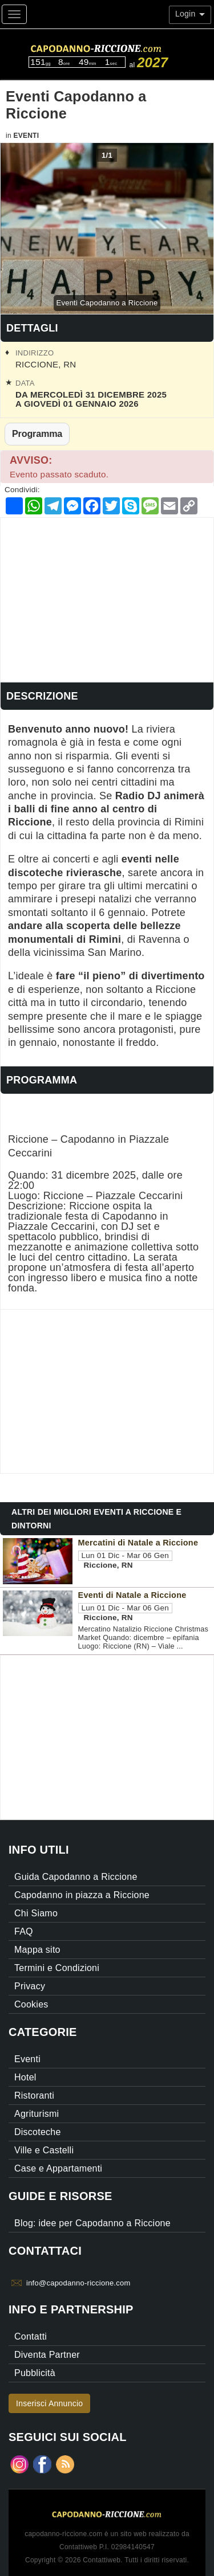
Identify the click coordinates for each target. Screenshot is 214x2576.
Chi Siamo (36, 1913)
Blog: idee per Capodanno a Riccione (92, 2223)
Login (190, 13)
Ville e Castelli (44, 2150)
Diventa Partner (47, 2355)
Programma (37, 433)
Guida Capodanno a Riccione (76, 1877)
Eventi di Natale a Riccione (132, 1595)
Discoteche (37, 2132)
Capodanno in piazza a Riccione (82, 1895)
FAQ (23, 1931)
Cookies (31, 2004)
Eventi (26, 136)
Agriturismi (36, 2114)
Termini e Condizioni (56, 1968)
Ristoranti (34, 2095)
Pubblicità (34, 2373)
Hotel (25, 2077)
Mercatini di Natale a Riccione (138, 1542)
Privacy (29, 1986)
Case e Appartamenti (58, 2168)
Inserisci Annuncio (49, 2403)
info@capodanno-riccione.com (78, 2283)
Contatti (30, 2336)
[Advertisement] (107, 597)
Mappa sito (37, 1950)
